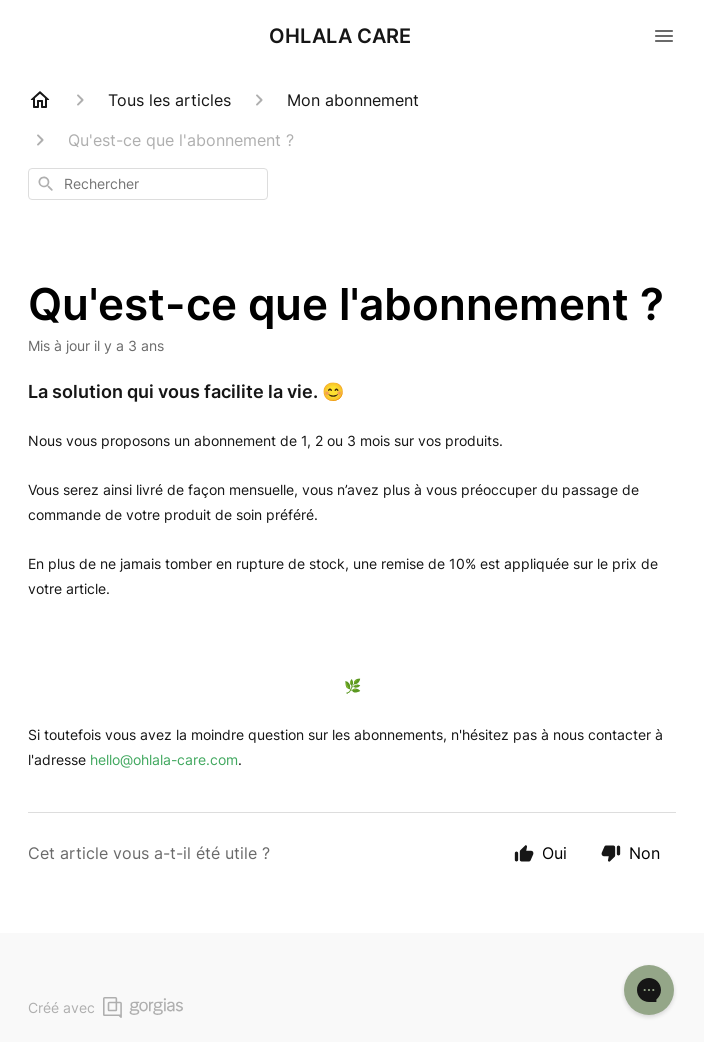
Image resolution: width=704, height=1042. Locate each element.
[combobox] (148, 184)
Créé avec (105, 1007)
